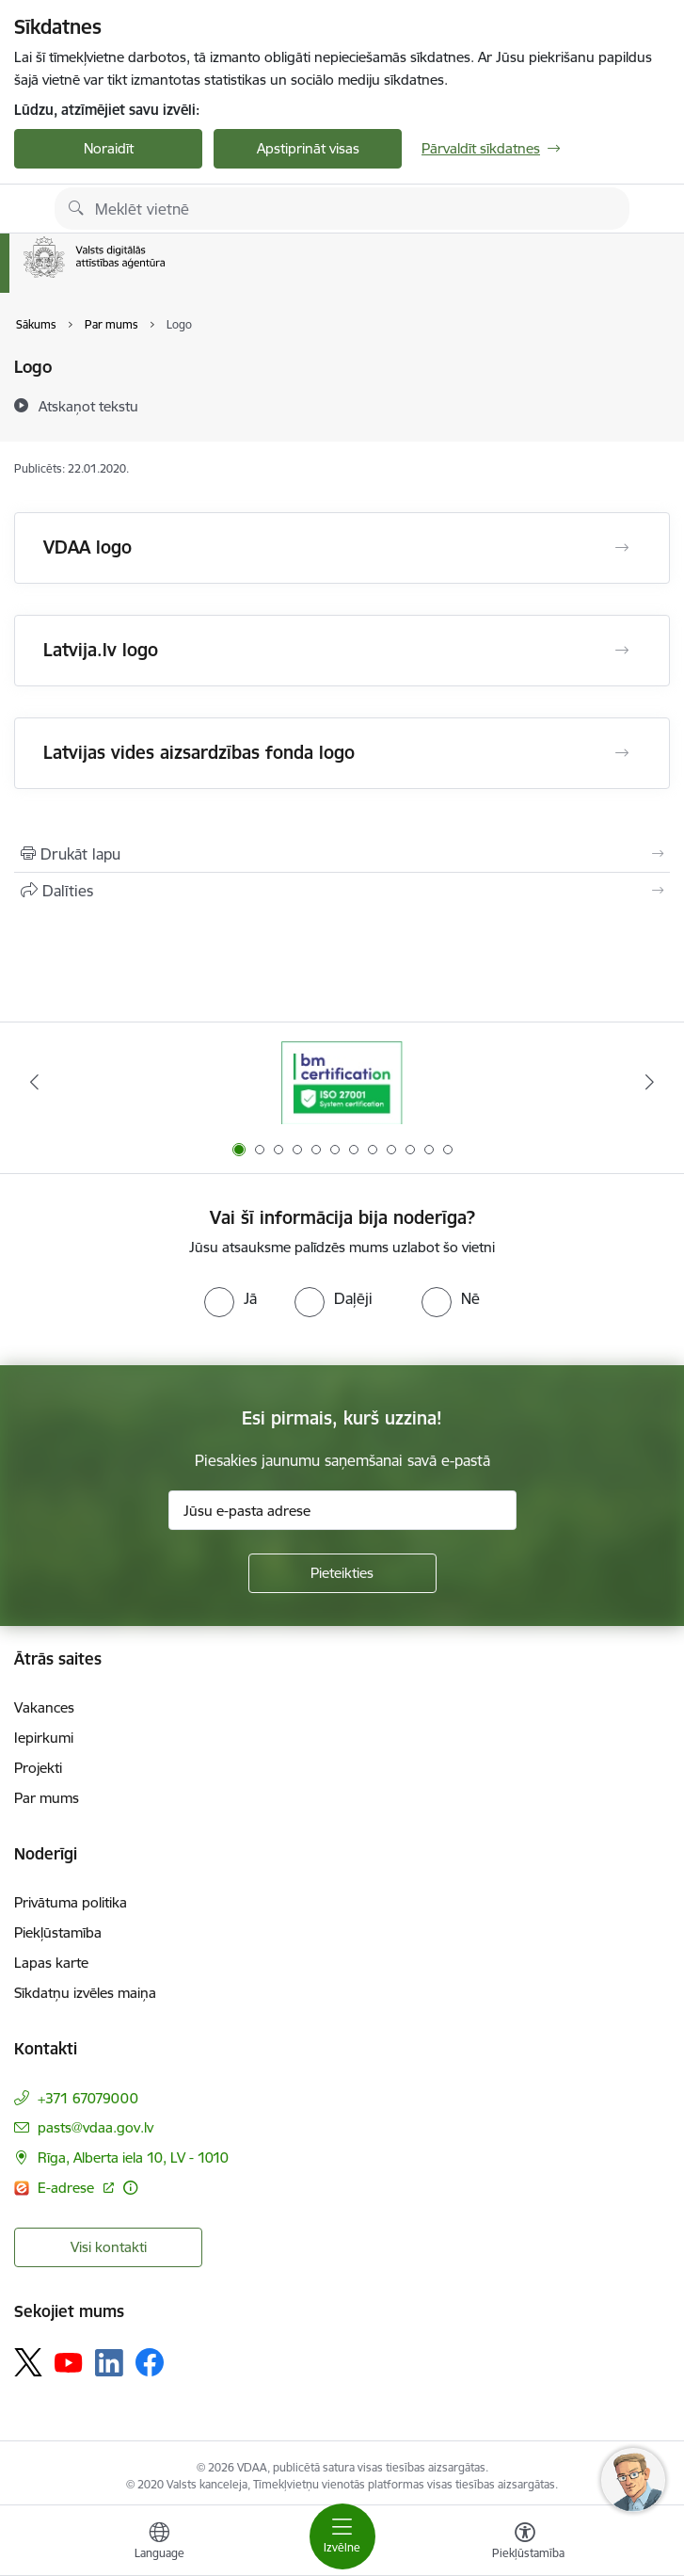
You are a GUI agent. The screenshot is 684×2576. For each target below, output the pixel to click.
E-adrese (68, 2188)
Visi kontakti (109, 2247)
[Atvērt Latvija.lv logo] (622, 650)
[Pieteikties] (342, 1573)
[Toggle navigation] (342, 2536)
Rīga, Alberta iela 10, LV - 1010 (133, 2157)
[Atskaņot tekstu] (88, 405)
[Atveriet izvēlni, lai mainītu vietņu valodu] (159, 2543)
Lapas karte (51, 1963)
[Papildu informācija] (130, 2188)
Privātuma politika (70, 1902)
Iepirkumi (43, 1738)
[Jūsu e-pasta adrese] (342, 1510)
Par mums (46, 1798)
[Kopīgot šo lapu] (342, 891)
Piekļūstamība (58, 1932)
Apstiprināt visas (308, 148)
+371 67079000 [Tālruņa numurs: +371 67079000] (88, 2098)
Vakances (44, 1707)
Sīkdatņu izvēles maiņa (85, 1993)
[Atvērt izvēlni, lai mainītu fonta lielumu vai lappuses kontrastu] (525, 2543)
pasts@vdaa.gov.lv (95, 2127)
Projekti (38, 1768)
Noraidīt (109, 148)
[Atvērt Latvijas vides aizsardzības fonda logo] (622, 753)
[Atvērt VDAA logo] (622, 548)
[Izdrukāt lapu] (342, 854)
